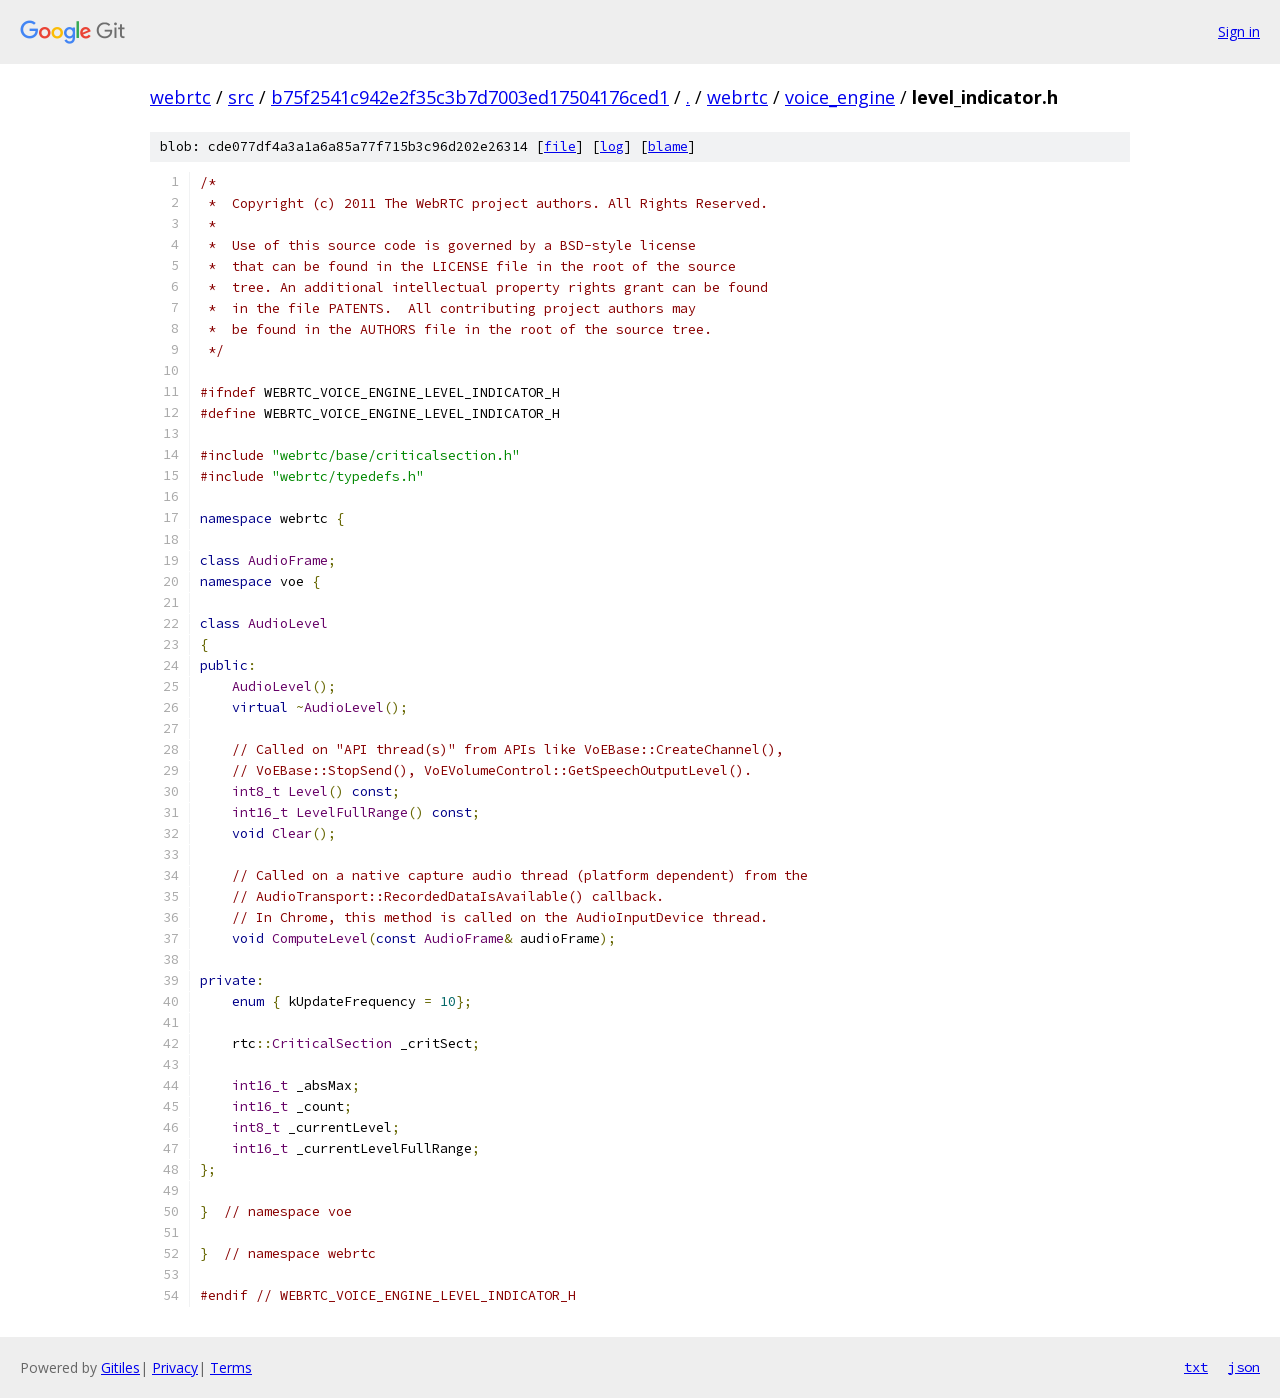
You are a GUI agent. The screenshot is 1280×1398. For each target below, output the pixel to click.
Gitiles (120, 1367)
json (1244, 1367)
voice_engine (840, 97)
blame (668, 146)
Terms (231, 1367)
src (241, 97)
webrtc (180, 97)
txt (1196, 1367)
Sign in (1239, 31)
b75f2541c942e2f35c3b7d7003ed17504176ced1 (470, 97)
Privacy (175, 1367)
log (612, 146)
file (560, 146)
